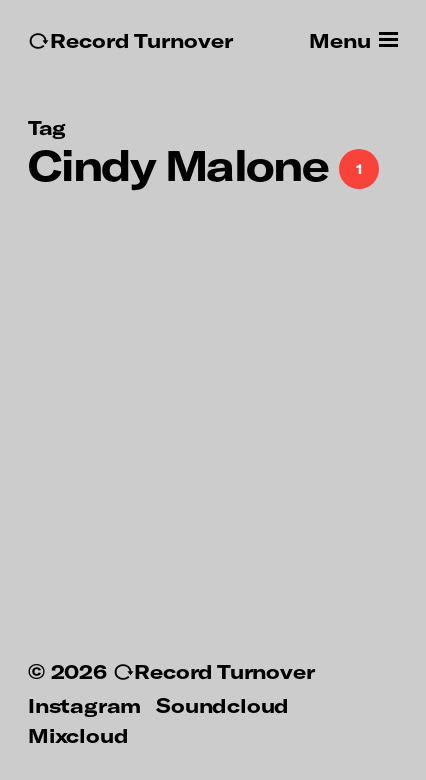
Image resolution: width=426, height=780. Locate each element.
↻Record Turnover (130, 40)
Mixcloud (78, 735)
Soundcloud (222, 705)
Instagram (84, 705)
